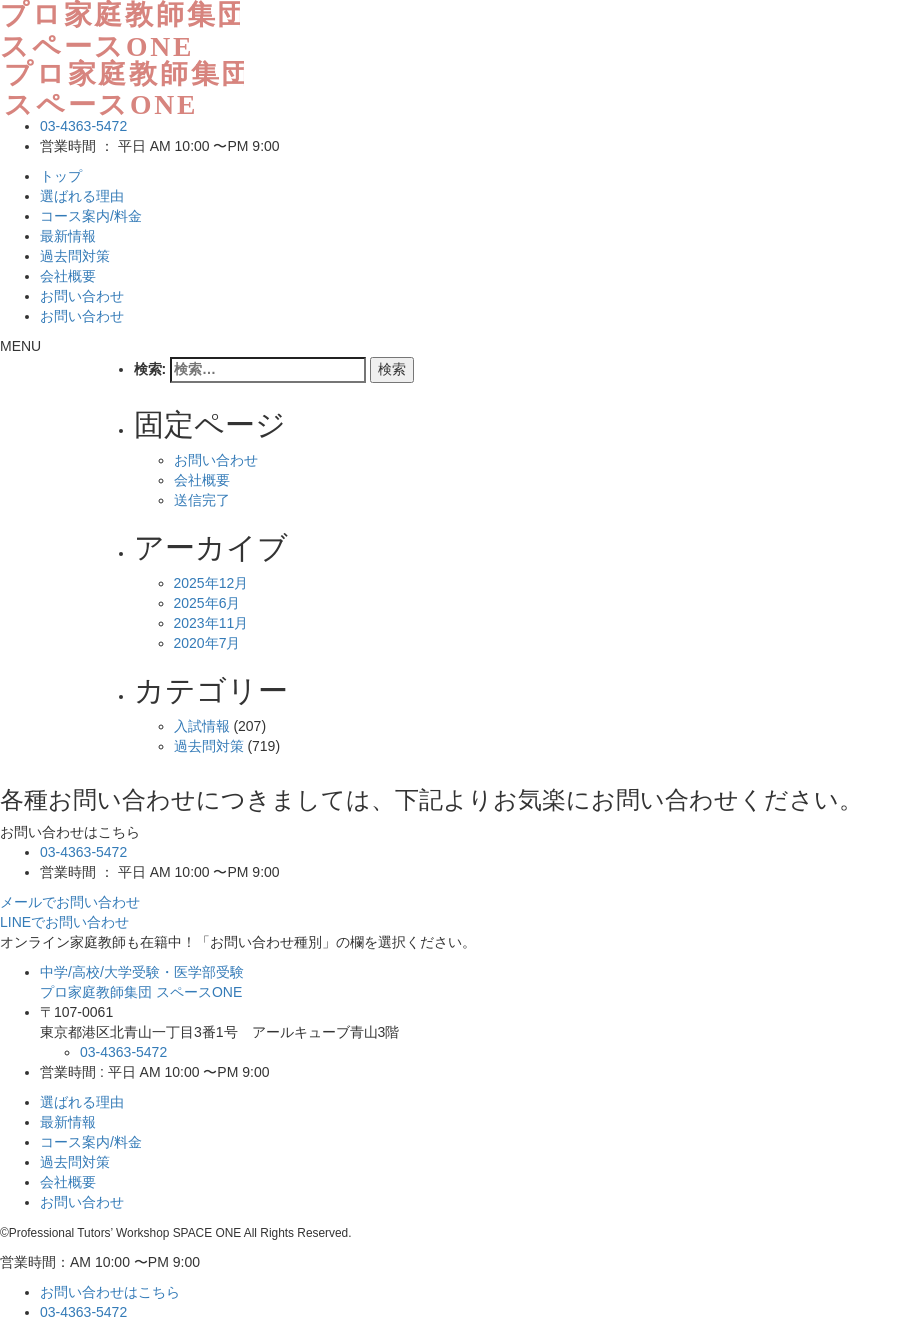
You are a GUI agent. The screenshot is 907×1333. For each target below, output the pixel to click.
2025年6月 (207, 603)
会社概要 (68, 276)
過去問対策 (75, 256)
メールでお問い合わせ (70, 902)
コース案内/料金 (91, 216)
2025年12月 (211, 583)
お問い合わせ (82, 296)
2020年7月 (207, 643)
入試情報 (202, 726)
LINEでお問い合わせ (64, 922)
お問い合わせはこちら (110, 1292)
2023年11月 (211, 623)
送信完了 (202, 500)
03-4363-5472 (83, 126)
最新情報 (68, 236)
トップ (61, 176)
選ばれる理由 (82, 196)
